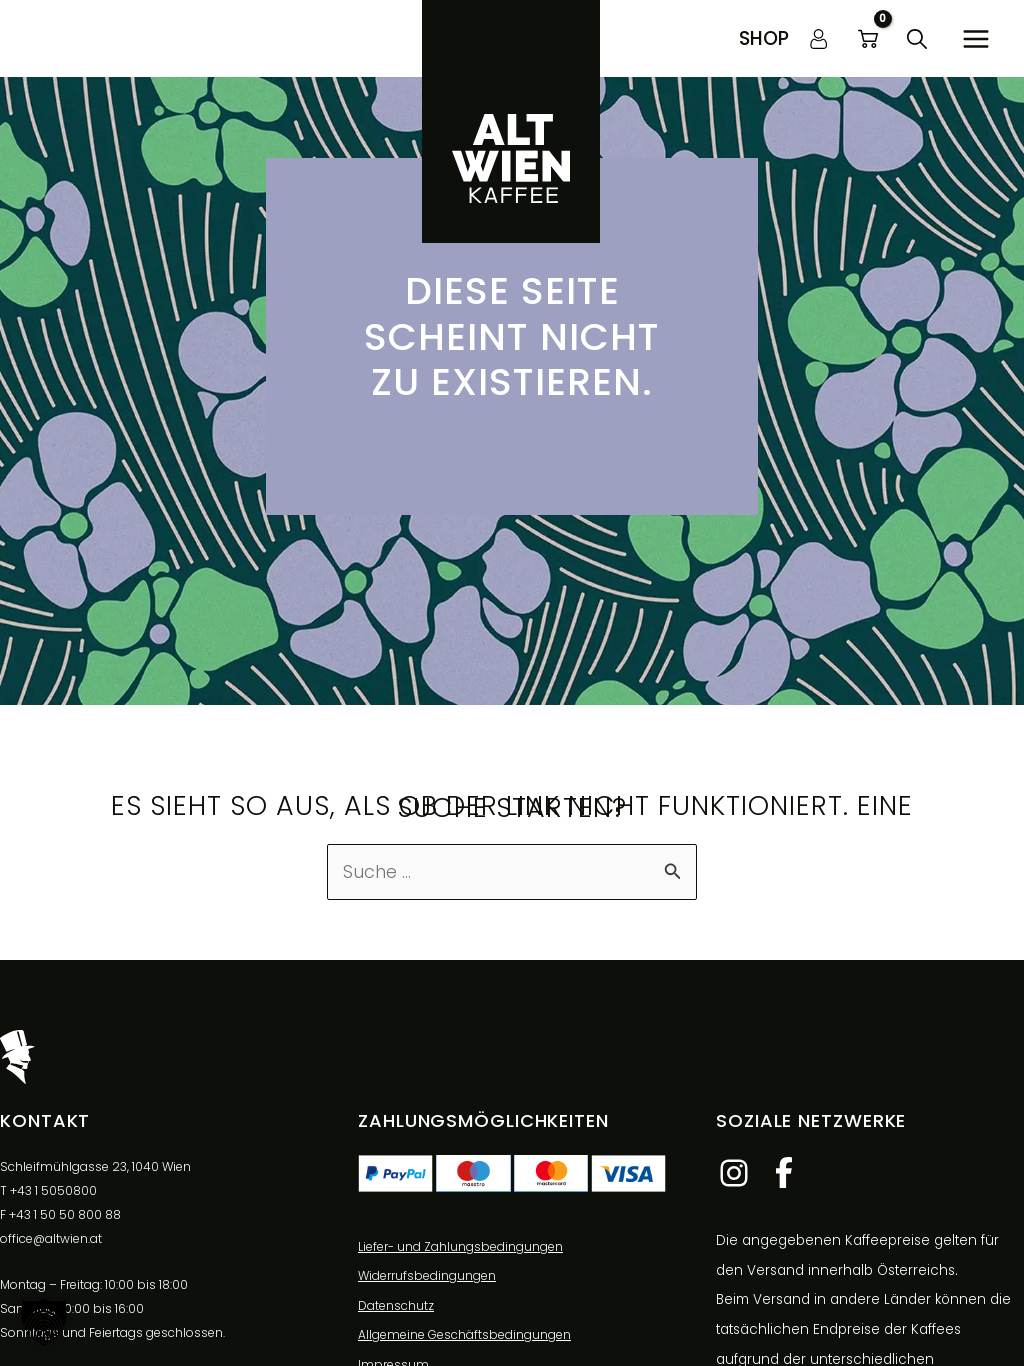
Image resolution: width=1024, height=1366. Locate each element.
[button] (764, 38)
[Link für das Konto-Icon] (819, 39)
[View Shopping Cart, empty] (868, 39)
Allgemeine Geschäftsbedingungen (464, 1335)
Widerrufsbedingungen (427, 1276)
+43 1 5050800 (53, 1190)
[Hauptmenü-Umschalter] (975, 38)
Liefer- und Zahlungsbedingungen (460, 1246)
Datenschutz (396, 1306)
